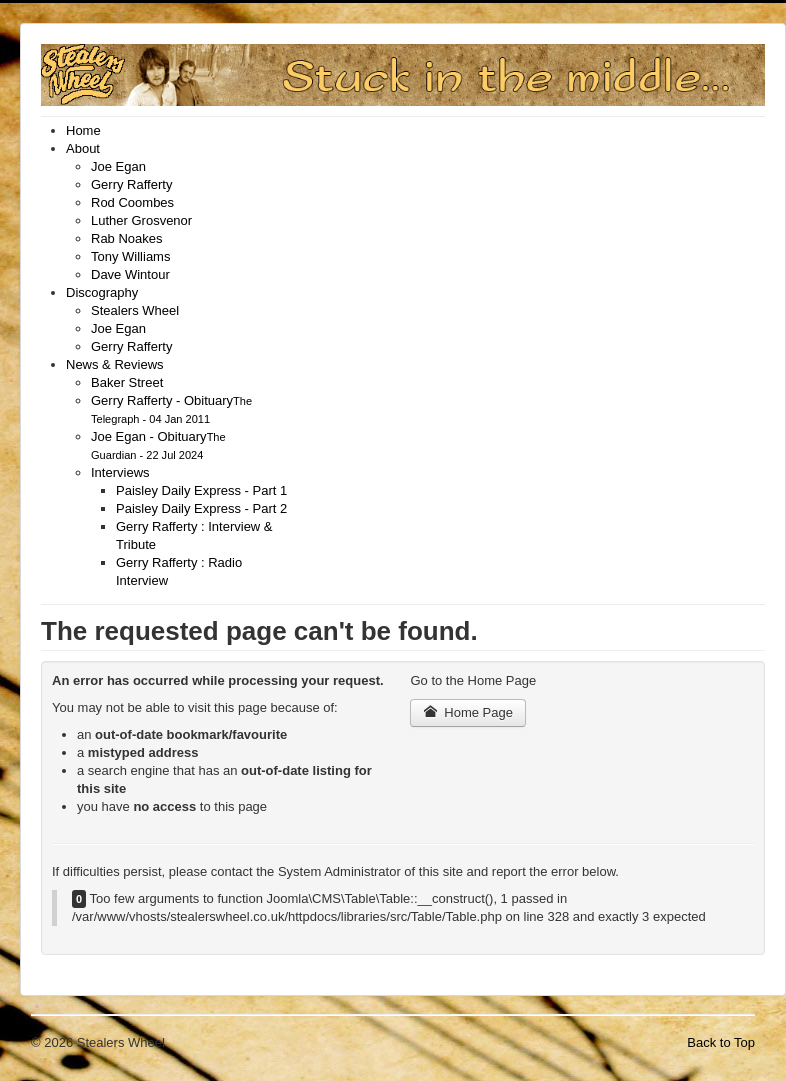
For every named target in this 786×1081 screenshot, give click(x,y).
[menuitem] (83, 130)
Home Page (468, 712)
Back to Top (721, 1042)
